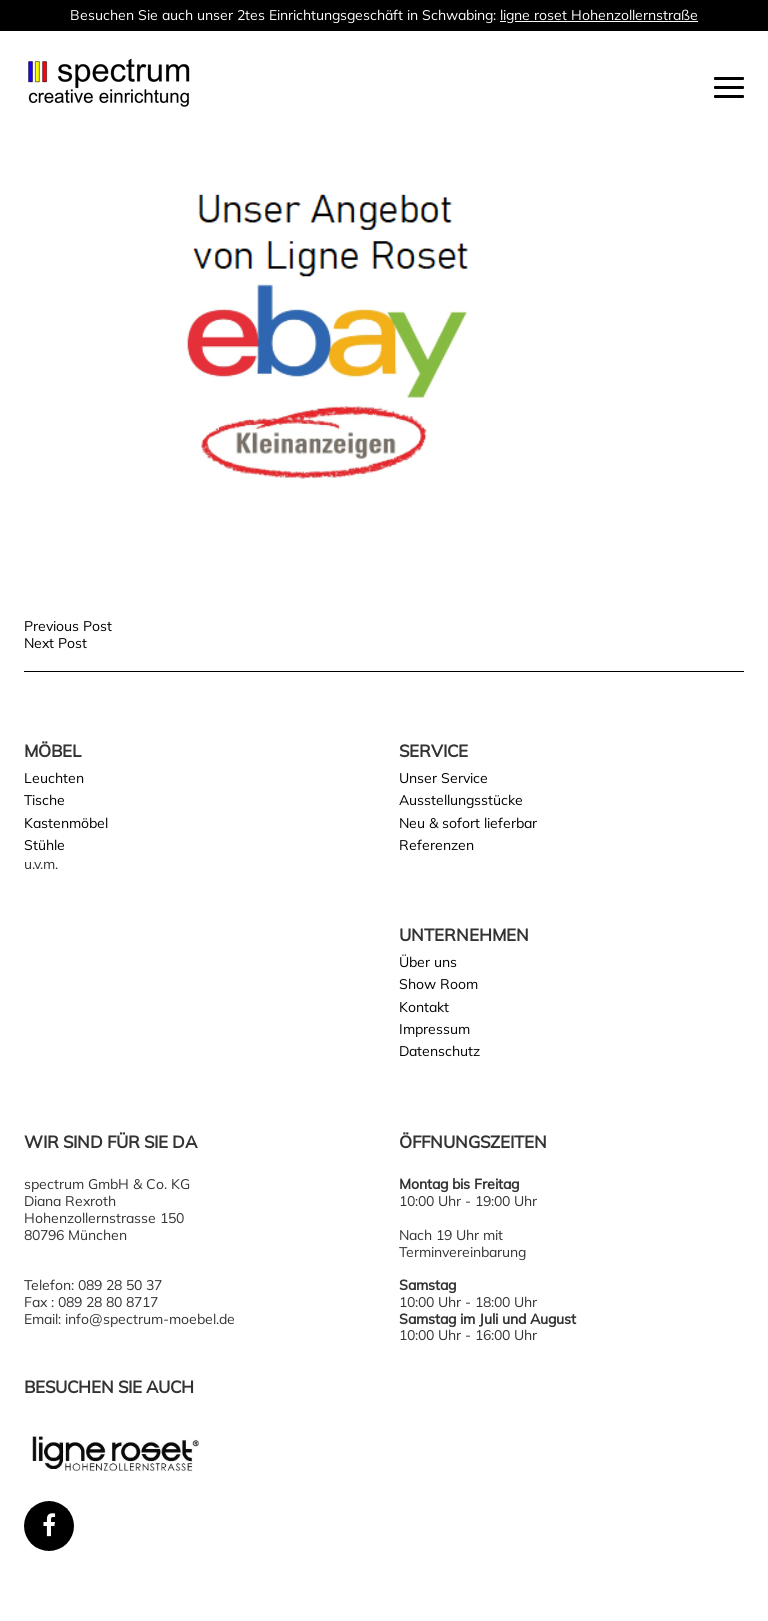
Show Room (438, 984)
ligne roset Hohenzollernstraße (599, 15)
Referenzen (436, 845)
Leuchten (54, 778)
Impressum (434, 1029)
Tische (44, 800)
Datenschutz (439, 1051)
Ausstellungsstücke (461, 800)
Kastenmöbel (66, 823)
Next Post (55, 643)
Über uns (428, 962)
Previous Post (68, 626)
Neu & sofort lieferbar (468, 823)
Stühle (44, 845)
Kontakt (424, 1007)
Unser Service (443, 778)
